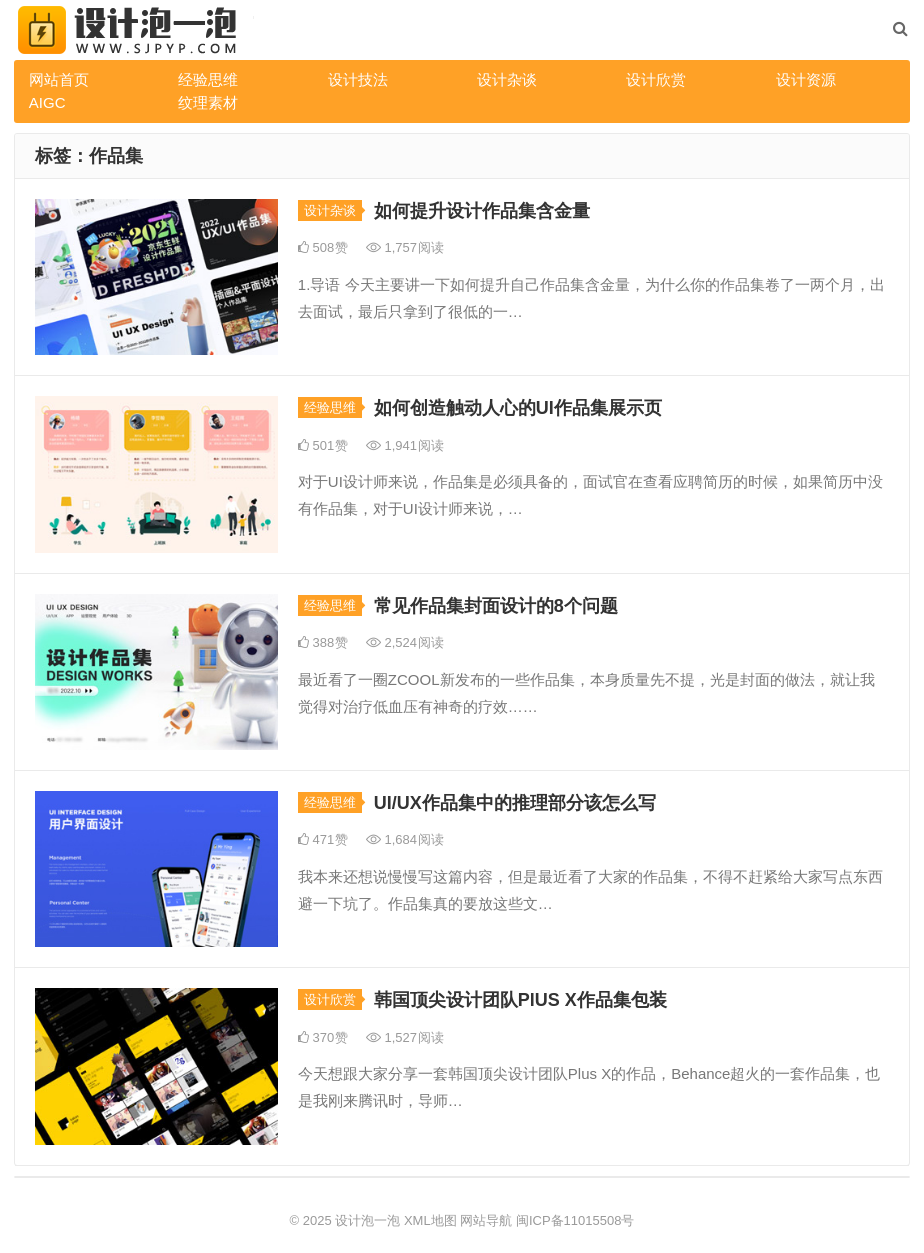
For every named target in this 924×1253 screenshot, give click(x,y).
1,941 (405, 445)
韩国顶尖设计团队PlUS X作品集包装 (520, 1000)
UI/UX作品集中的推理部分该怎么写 (515, 803)
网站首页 (59, 79)
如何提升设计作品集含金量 (482, 211)
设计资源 (806, 79)
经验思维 (208, 79)
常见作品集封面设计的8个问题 (496, 606)
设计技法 (358, 79)
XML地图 (430, 1220)
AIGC (47, 102)
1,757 (405, 247)
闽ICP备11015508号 (575, 1220)
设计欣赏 (656, 79)
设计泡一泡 (367, 1220)
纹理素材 (208, 102)
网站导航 (486, 1220)
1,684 (405, 839)
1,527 (405, 1037)
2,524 (405, 642)
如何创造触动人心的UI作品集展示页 (518, 408)
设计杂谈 (507, 79)
